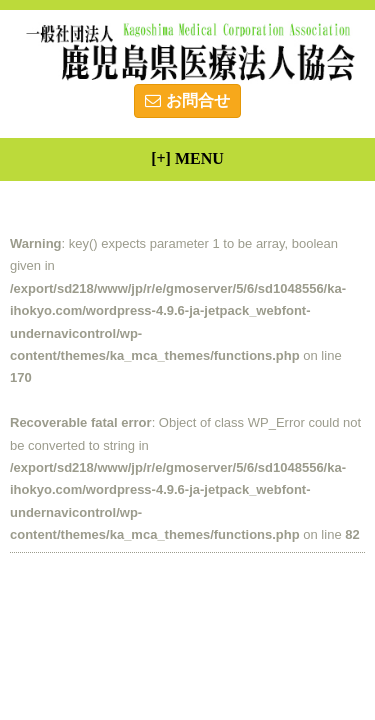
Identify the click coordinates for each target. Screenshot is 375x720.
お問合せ (187, 100)
